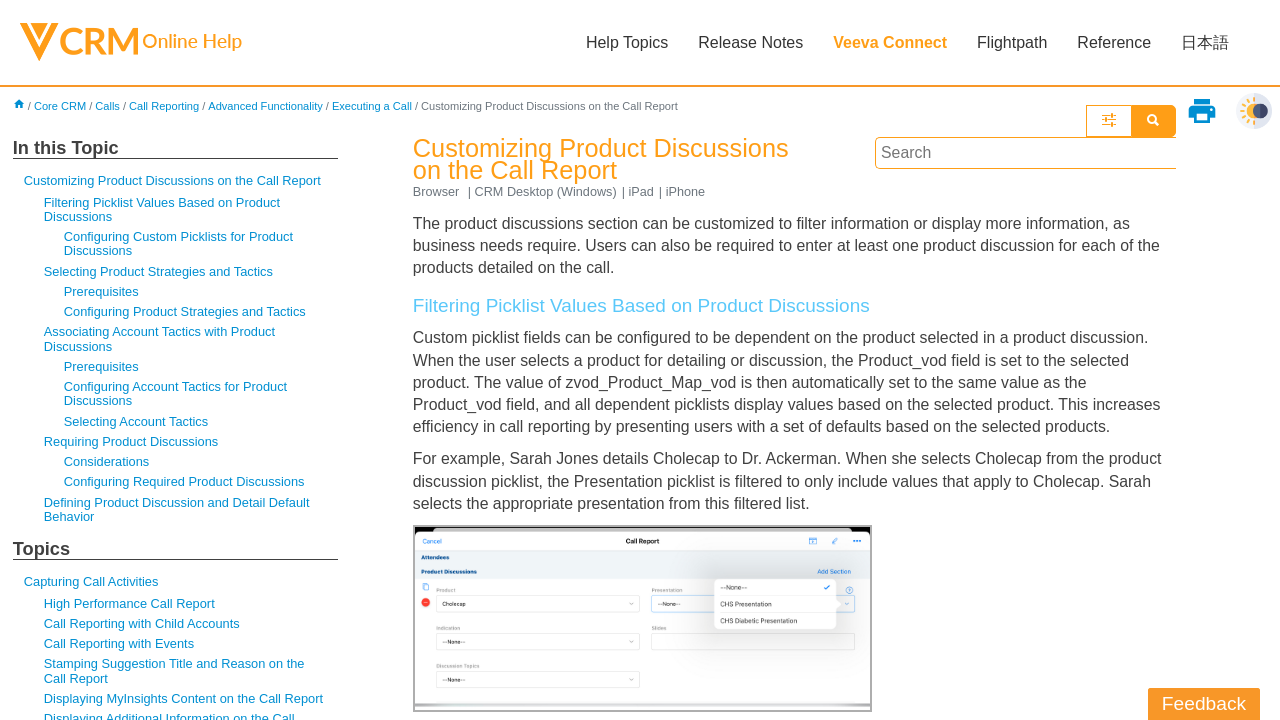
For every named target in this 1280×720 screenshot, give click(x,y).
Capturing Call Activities (92, 585)
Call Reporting (165, 106)
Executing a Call (375, 106)
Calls (108, 106)
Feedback (1204, 703)
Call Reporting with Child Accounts (143, 626)
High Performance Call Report (130, 606)
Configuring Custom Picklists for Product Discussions (180, 244)
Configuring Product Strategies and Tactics (186, 313)
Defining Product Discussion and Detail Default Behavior (178, 512)
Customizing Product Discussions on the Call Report (174, 181)
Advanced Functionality (268, 106)
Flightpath (1012, 42)
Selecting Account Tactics (137, 423)
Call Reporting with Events (120, 647)
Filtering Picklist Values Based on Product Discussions (163, 209)
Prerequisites (102, 292)
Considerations (107, 464)
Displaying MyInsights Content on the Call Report (185, 702)
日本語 (1205, 42)
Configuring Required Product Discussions (185, 484)
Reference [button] (1114, 42)
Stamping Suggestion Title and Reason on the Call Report (176, 674)
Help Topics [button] (627, 42)
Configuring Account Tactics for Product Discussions (177, 395)
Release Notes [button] (750, 42)
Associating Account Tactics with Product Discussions (161, 340)
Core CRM (60, 106)
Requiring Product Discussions (132, 443)
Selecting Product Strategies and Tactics (160, 272)
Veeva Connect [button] (890, 42)
